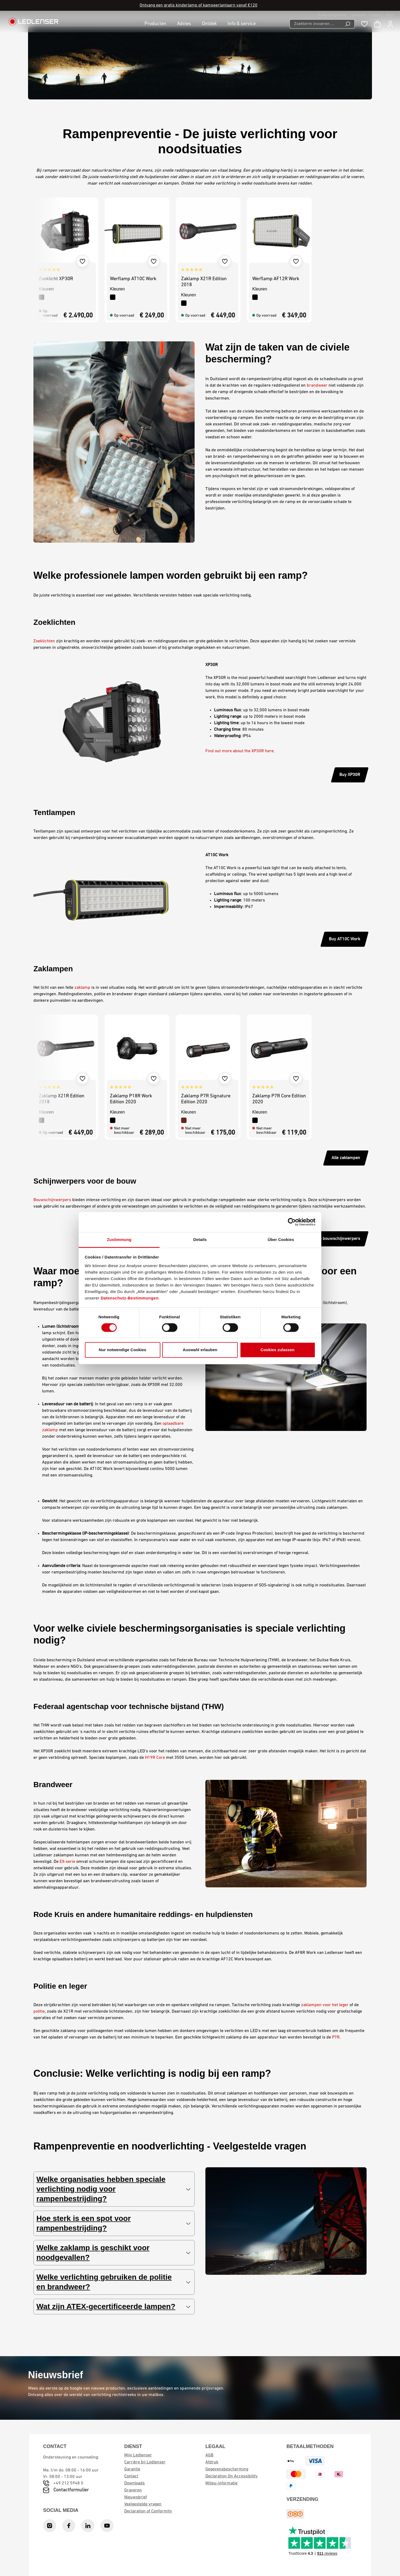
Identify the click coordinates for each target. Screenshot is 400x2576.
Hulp (390, 15)
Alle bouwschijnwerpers (337, 1239)
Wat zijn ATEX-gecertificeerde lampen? (113, 2306)
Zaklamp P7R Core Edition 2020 (279, 1099)
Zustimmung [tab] (119, 1239)
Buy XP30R (349, 775)
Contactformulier (71, 2490)
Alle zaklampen (346, 1158)
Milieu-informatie (221, 2483)
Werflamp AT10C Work (133, 279)
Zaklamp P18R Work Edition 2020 (131, 1099)
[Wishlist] (364, 24)
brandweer (317, 385)
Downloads (134, 2483)
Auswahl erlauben (200, 1350)
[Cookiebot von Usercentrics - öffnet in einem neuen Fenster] (291, 1222)
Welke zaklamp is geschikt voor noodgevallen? (113, 2253)
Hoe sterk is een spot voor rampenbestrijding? (113, 2223)
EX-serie (67, 1862)
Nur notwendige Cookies (122, 1350)
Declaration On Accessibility (231, 2476)
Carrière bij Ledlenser (144, 2462)
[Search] (348, 24)
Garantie (358, 15)
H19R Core (155, 1758)
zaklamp (82, 988)
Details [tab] (200, 1239)
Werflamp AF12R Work (275, 279)
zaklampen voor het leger (325, 2005)
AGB (209, 2455)
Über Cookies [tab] (281, 1239)
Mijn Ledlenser (138, 2455)
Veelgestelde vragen (142, 2504)
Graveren (133, 2490)
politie (39, 2011)
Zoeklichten (44, 641)
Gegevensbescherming (226, 2469)
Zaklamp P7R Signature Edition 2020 (205, 1099)
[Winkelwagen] (377, 24)
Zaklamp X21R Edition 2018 (204, 281)
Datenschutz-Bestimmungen (130, 1298)
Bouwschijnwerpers (52, 1200)
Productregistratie (332, 15)
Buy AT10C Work (344, 939)
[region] (200, 260)
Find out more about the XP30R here (239, 751)
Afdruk (211, 2462)
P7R (336, 2037)
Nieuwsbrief (135, 2497)
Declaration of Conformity (148, 2511)
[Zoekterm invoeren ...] (315, 24)
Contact (375, 15)
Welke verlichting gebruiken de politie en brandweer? (113, 2282)
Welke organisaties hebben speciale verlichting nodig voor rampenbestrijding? (113, 2189)
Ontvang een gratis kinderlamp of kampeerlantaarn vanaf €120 (198, 5)
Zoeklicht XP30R (56, 279)
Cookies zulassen (278, 1350)
